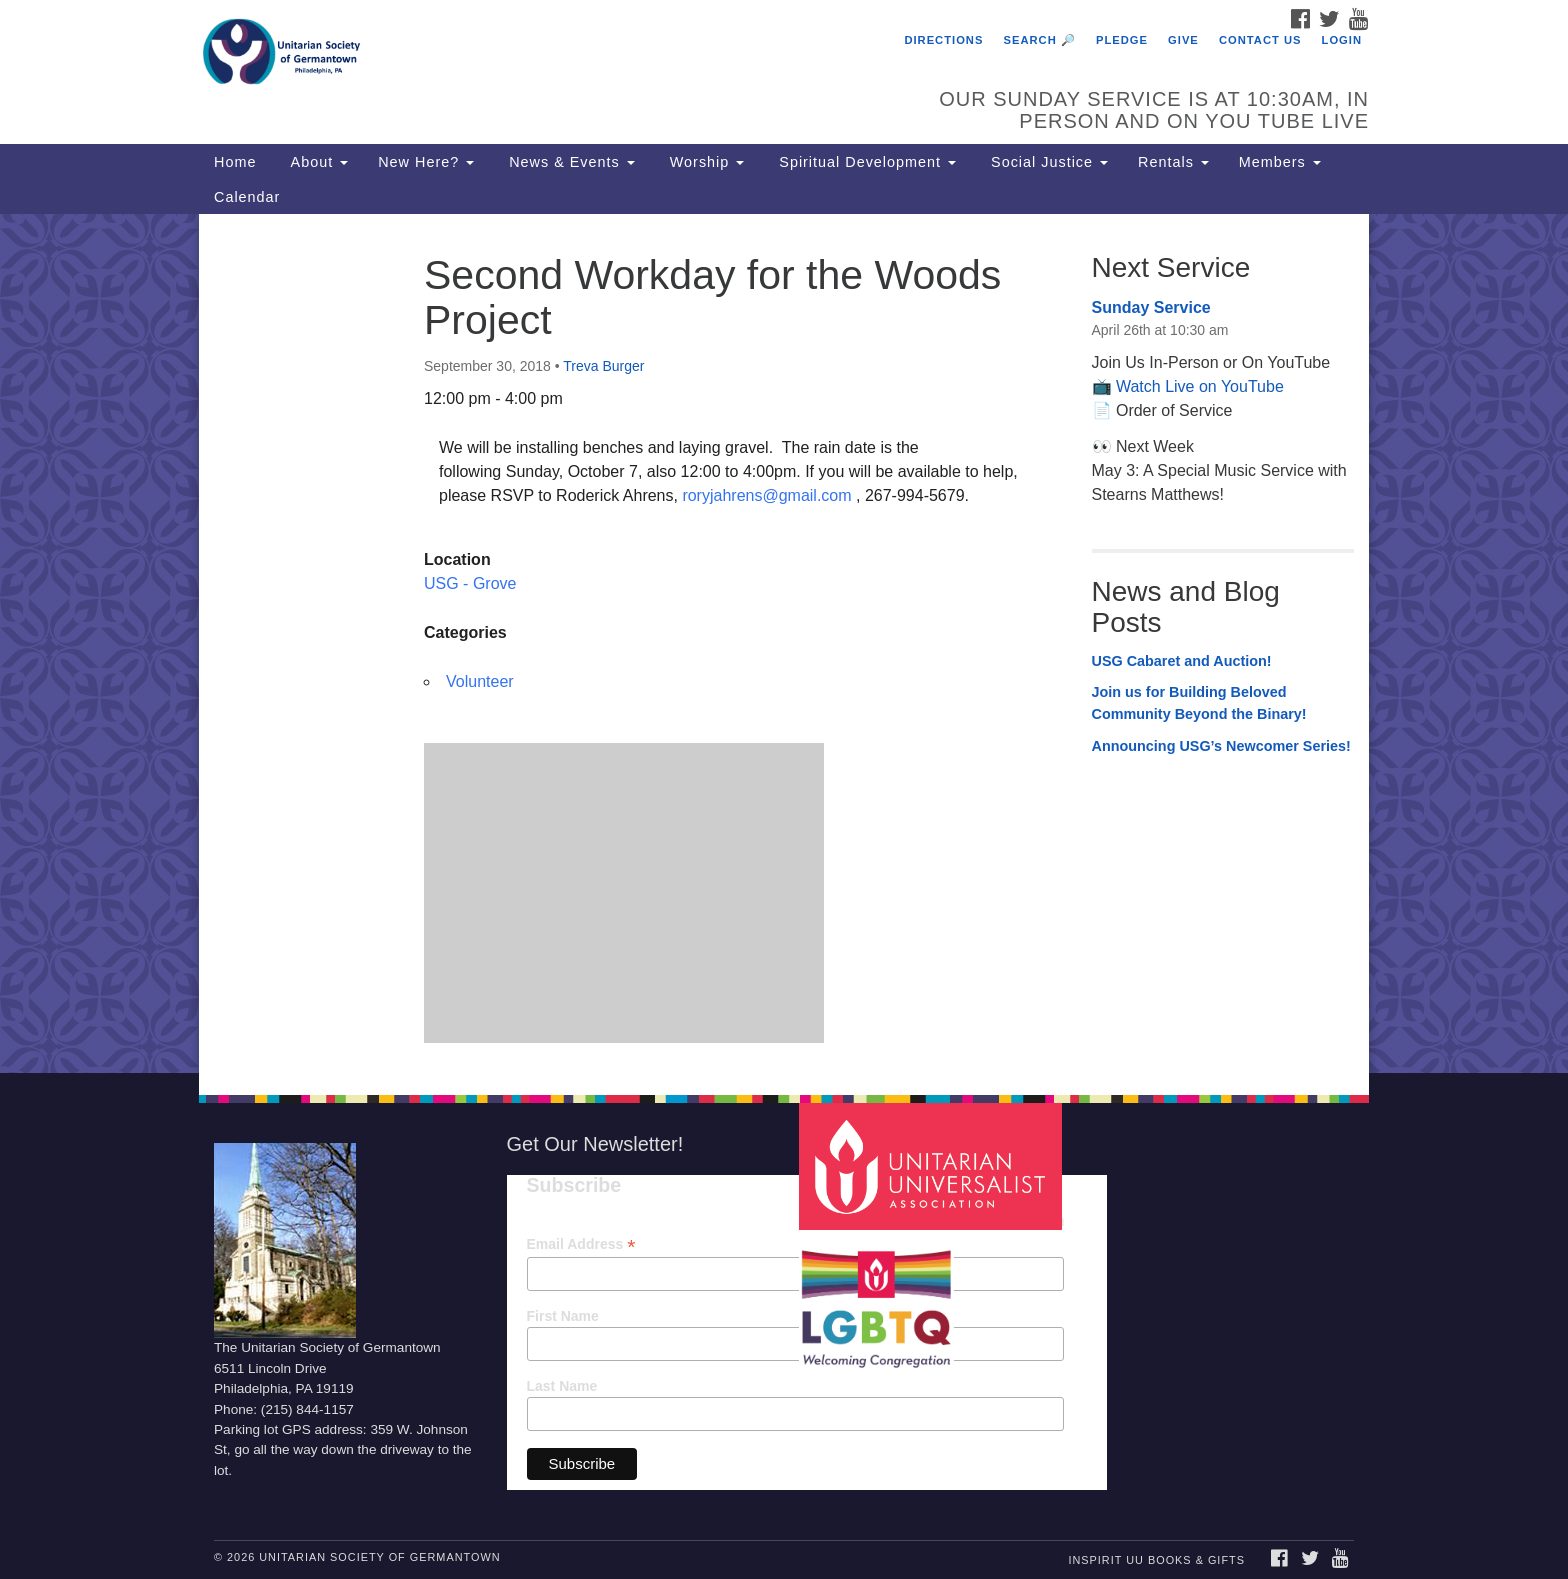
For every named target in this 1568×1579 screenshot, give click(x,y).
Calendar (247, 197)
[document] (784, 643)
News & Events (569, 162)
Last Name (562, 1386)
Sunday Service (1151, 307)
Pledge (1122, 40)
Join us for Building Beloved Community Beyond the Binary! (1199, 703)
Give (1183, 40)
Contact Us (1260, 40)
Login (1342, 40)
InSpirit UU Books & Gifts (1156, 1560)
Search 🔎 (1040, 40)
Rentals (1173, 162)
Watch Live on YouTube (1200, 386)
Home (235, 162)
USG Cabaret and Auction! (1182, 661)
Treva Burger (603, 366)
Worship (705, 162)
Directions (943, 40)
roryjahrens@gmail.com (766, 495)
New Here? (426, 162)
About (317, 162)
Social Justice (1047, 162)
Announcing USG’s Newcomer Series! (1221, 746)
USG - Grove (470, 583)
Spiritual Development (865, 162)
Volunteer (480, 681)
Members (1280, 162)
